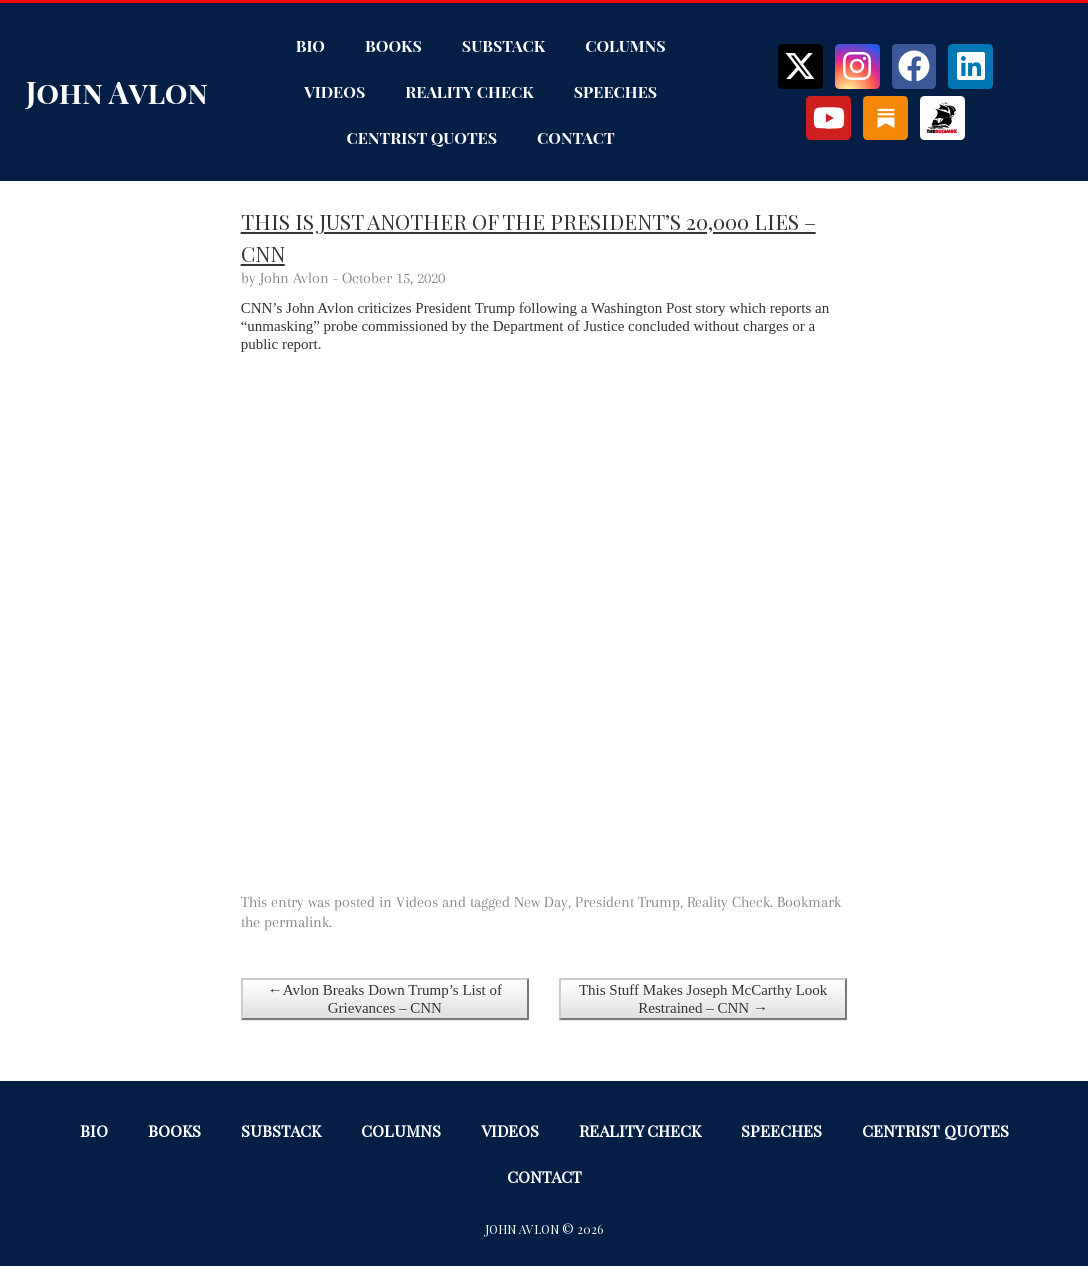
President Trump (627, 902)
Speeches (615, 91)
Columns (625, 45)
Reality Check (469, 91)
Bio (310, 45)
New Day (541, 902)
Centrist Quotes (422, 137)
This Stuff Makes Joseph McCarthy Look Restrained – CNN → (703, 999)
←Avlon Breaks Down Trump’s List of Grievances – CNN (385, 999)
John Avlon (117, 92)
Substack (503, 45)
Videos (334, 91)
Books (393, 45)
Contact (576, 137)
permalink (296, 922)
